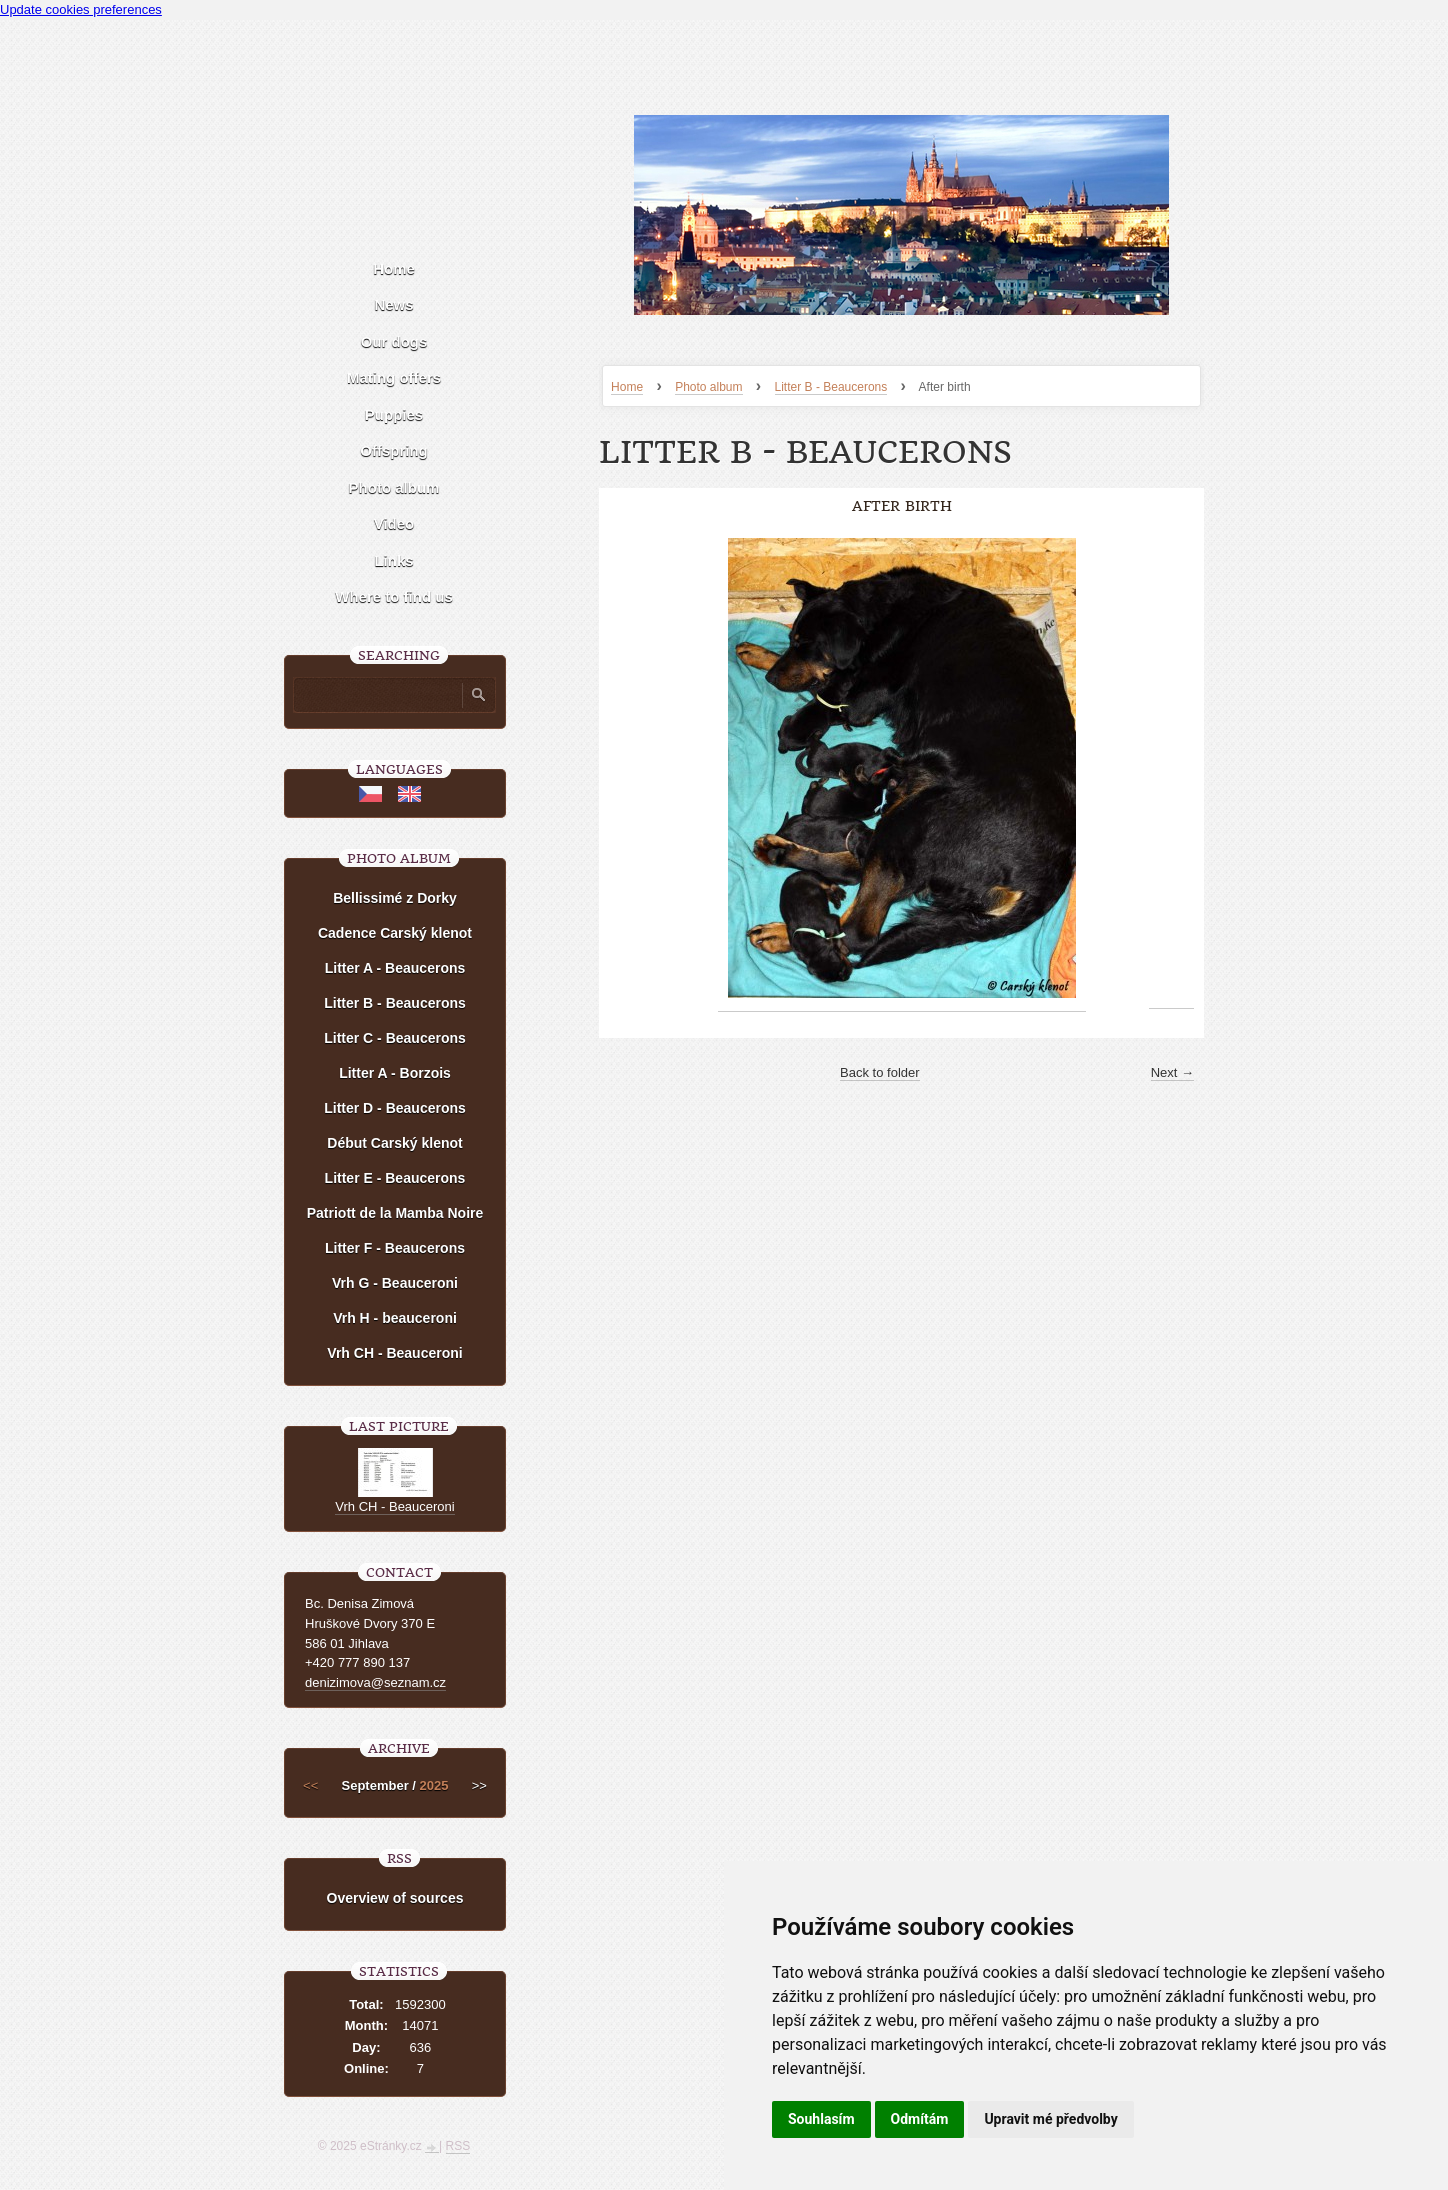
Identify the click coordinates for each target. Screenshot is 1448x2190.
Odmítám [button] (920, 2119)
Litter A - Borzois (395, 1073)
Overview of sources (395, 1898)
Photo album (708, 387)
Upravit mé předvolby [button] (1050, 2119)
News (393, 304)
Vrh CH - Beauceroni (394, 1353)
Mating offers (394, 377)
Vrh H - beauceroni (395, 1318)
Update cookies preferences (81, 9)
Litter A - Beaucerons (395, 968)
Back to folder (880, 1072)
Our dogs (394, 341)
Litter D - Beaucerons (395, 1108)
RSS (458, 2146)
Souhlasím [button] (821, 2119)
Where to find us (394, 596)
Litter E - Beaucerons (395, 1178)
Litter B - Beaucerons (831, 387)
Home (627, 387)
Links (393, 560)
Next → (1172, 1072)
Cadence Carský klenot (395, 933)
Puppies (394, 414)
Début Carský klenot (394, 1143)
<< (310, 1785)
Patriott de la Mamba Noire (395, 1213)
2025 (434, 1785)
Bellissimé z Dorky (395, 898)
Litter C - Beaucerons (395, 1038)
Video (394, 523)
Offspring (394, 450)
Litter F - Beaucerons (395, 1248)
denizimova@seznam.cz (375, 1682)
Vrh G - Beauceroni (395, 1283)
